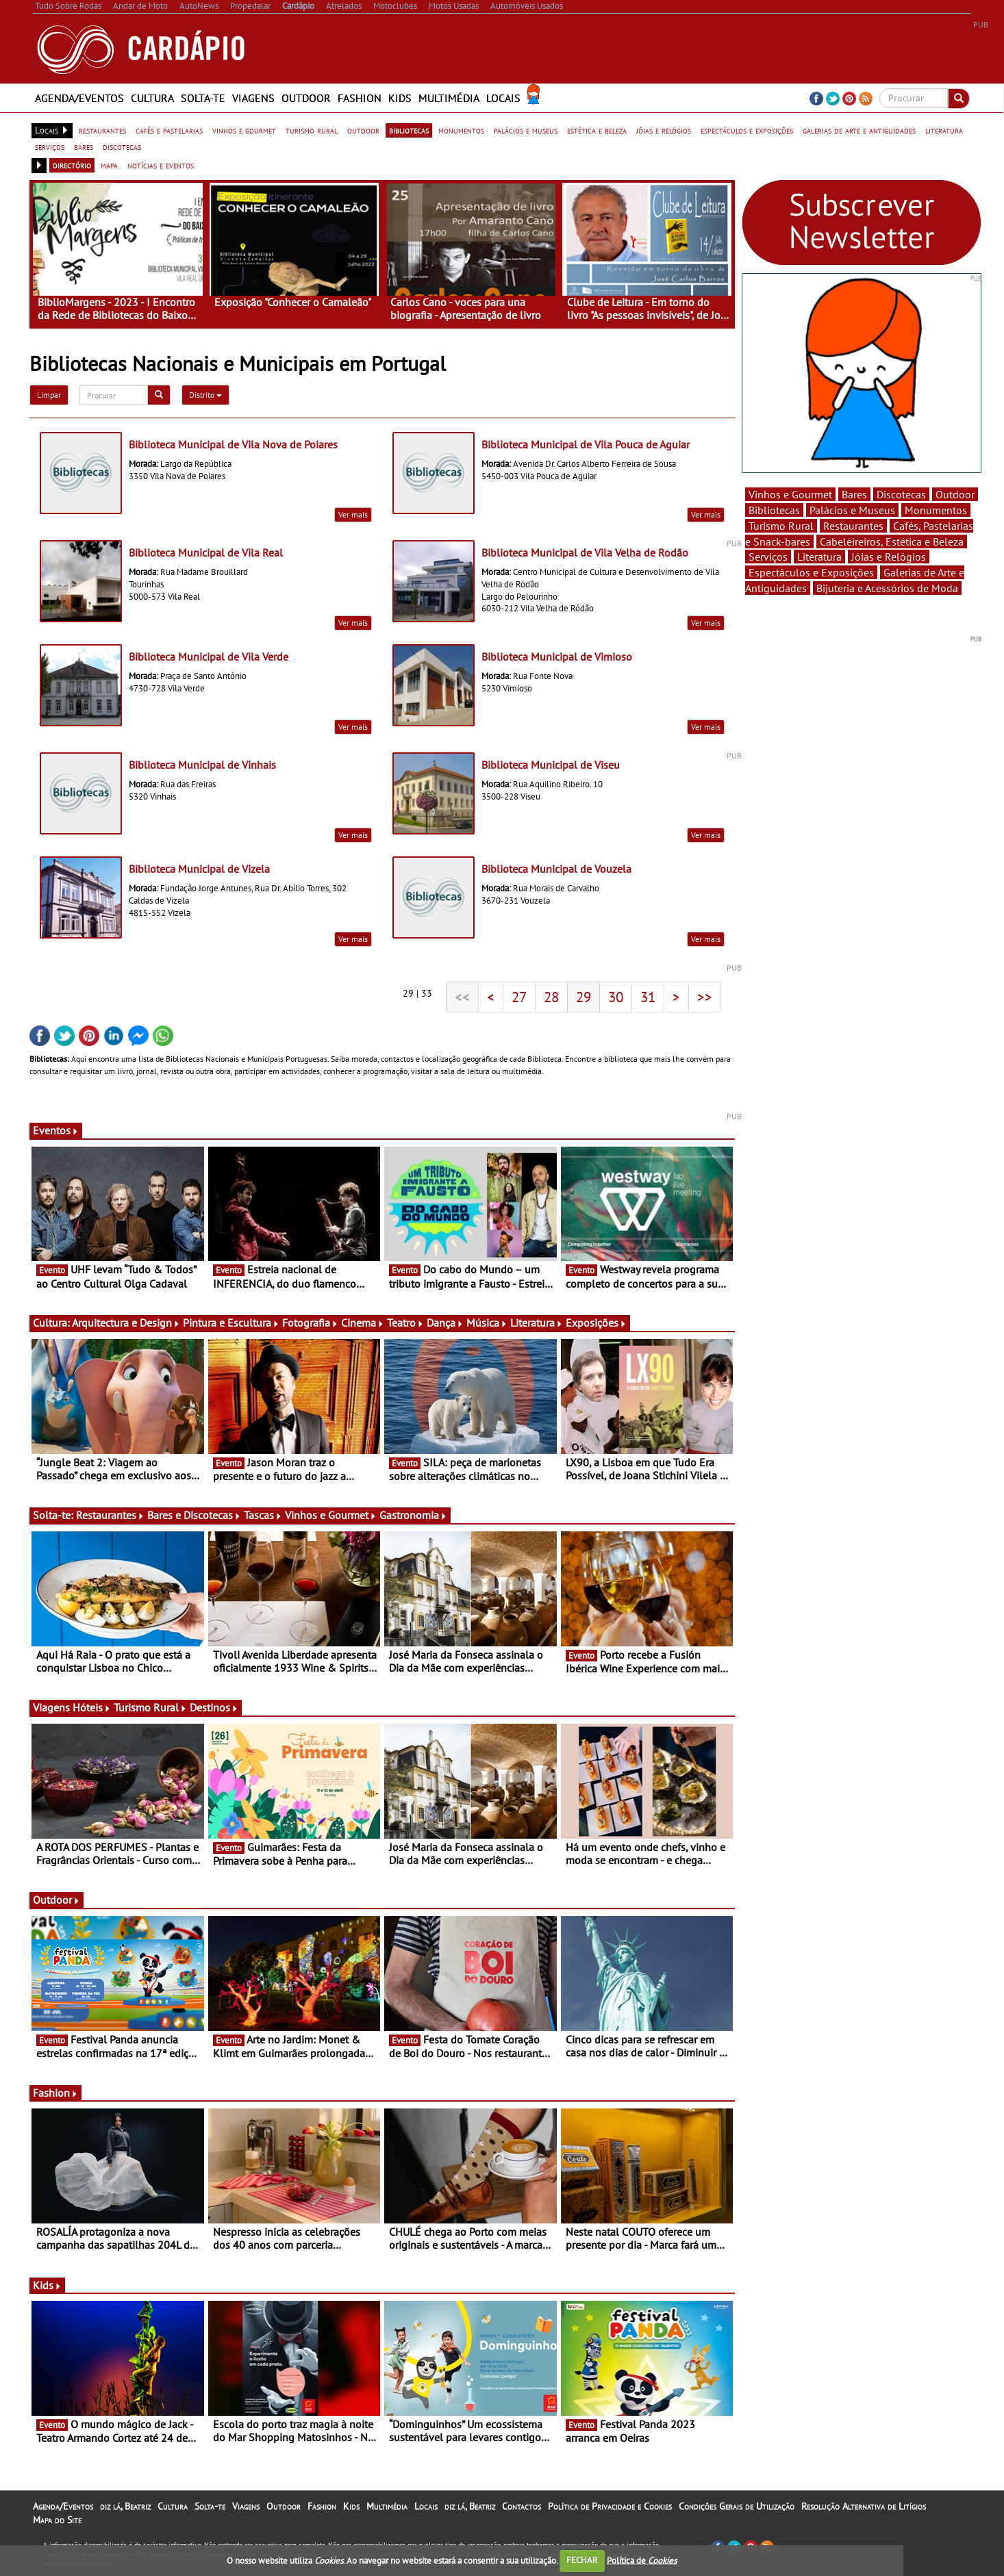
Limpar (49, 395)
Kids (400, 98)
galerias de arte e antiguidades (859, 130)
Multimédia (448, 98)
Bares (854, 494)
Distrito (205, 395)
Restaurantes (110, 1515)
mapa (109, 165)
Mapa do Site (57, 2520)
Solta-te (203, 98)
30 (615, 996)
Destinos (214, 1707)
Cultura (152, 98)
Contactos (521, 2506)
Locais (503, 98)
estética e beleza (597, 130)
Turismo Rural (150, 1707)
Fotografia (310, 1322)
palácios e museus (525, 130)
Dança (445, 1322)
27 (519, 996)
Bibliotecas (774, 510)
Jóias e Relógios (888, 556)
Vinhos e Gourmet (331, 1515)
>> (704, 996)
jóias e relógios (663, 130)
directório (72, 165)
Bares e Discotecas (194, 1515)
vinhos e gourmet (244, 130)
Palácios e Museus (852, 510)
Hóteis (92, 1707)
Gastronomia (413, 1515)
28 (551, 996)
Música (486, 1322)
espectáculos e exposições (747, 130)
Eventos (56, 1130)
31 (647, 996)
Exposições (596, 1322)
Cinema (362, 1322)
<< (462, 996)
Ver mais (353, 514)
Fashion (359, 98)
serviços (49, 146)
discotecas (122, 146)
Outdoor (306, 98)
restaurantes (102, 130)
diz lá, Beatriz (125, 2506)
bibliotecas (409, 130)
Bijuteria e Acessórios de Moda (887, 588)
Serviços (768, 556)
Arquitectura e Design (126, 1322)
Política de (642, 2560)
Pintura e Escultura (231, 1322)
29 (583, 996)
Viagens (253, 98)
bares (83, 146)
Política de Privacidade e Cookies (610, 2506)
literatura (944, 130)
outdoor (363, 130)
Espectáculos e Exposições (811, 572)
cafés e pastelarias (169, 130)
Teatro (405, 1322)
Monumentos (936, 510)
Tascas (263, 1515)
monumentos (461, 130)
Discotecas (901, 494)
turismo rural (312, 130)
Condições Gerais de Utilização (736, 2506)
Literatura (536, 1322)
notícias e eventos (160, 165)
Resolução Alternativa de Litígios (863, 2506)
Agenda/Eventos (79, 98)
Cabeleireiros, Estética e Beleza (892, 541)
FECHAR (582, 2560)
